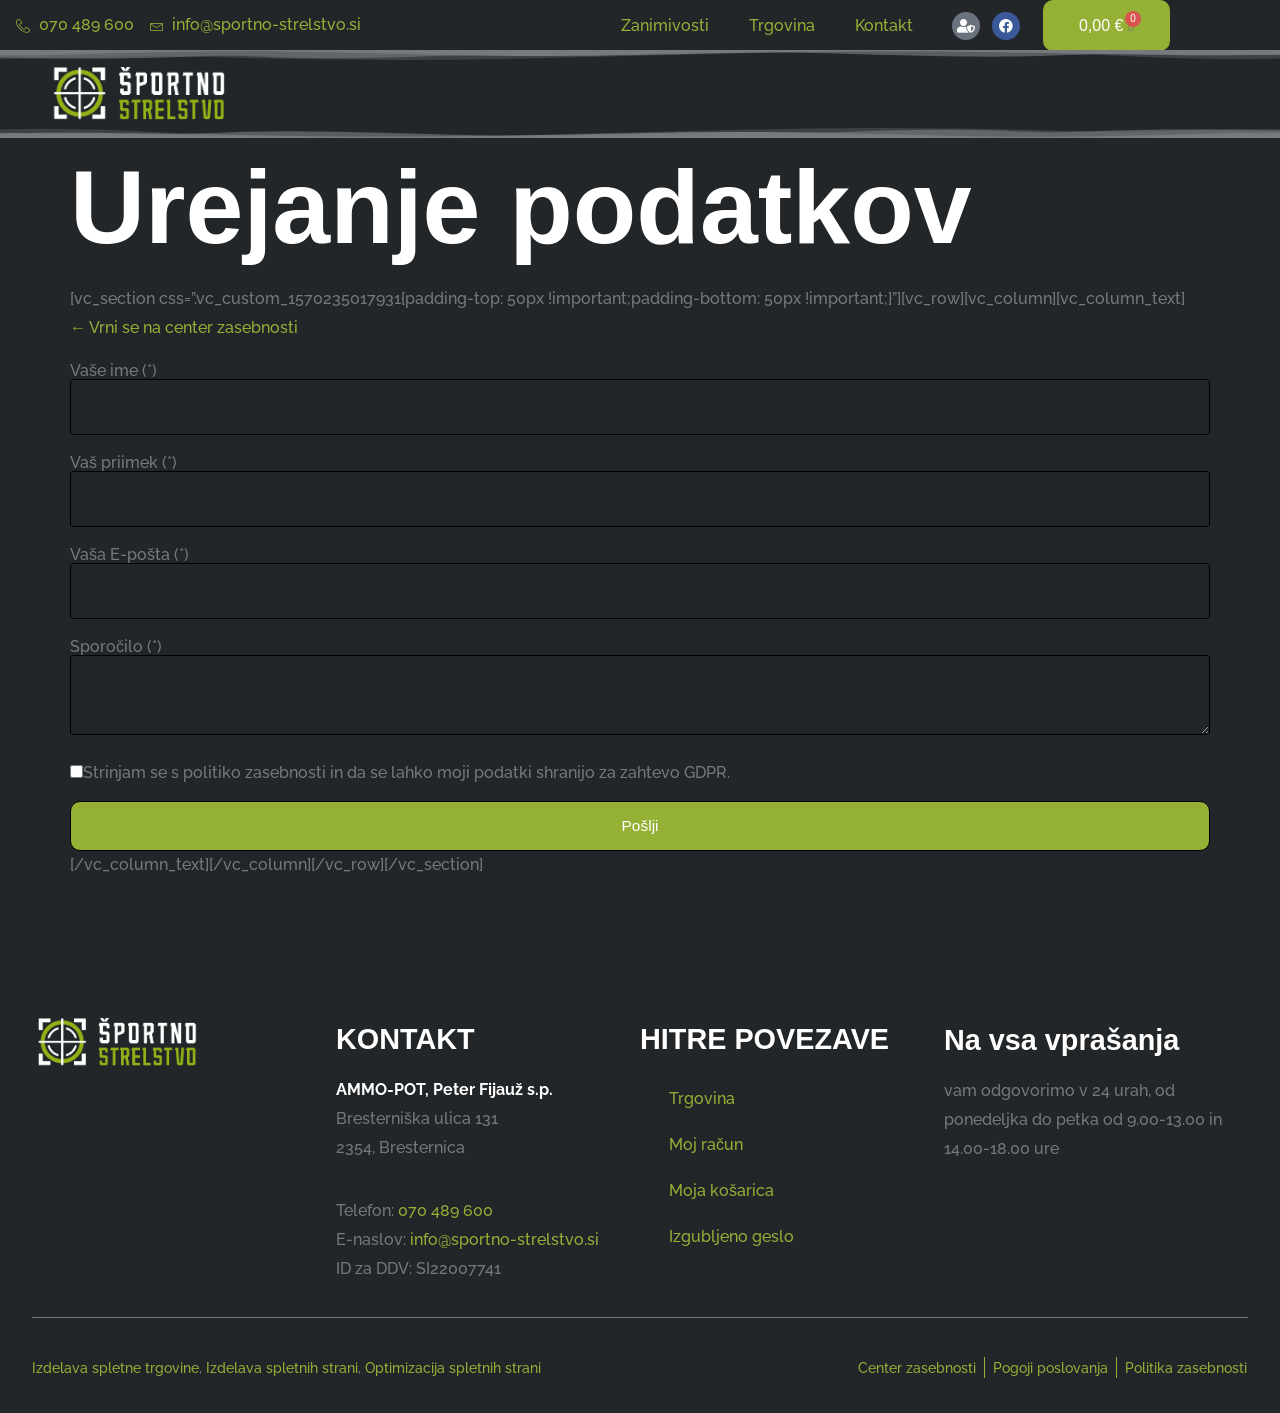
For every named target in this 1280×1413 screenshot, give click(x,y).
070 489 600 (445, 1210)
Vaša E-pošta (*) (129, 555)
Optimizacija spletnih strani (453, 1368)
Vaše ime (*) (113, 371)
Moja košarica (721, 1191)
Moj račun (706, 1145)
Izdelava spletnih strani (282, 1368)
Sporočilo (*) (116, 647)
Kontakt (884, 25)
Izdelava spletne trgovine (115, 1368)
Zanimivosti (665, 25)
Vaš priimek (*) (123, 463)
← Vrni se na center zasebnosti (184, 327)
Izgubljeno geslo (731, 1237)
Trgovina (782, 25)
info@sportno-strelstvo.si (504, 1239)
